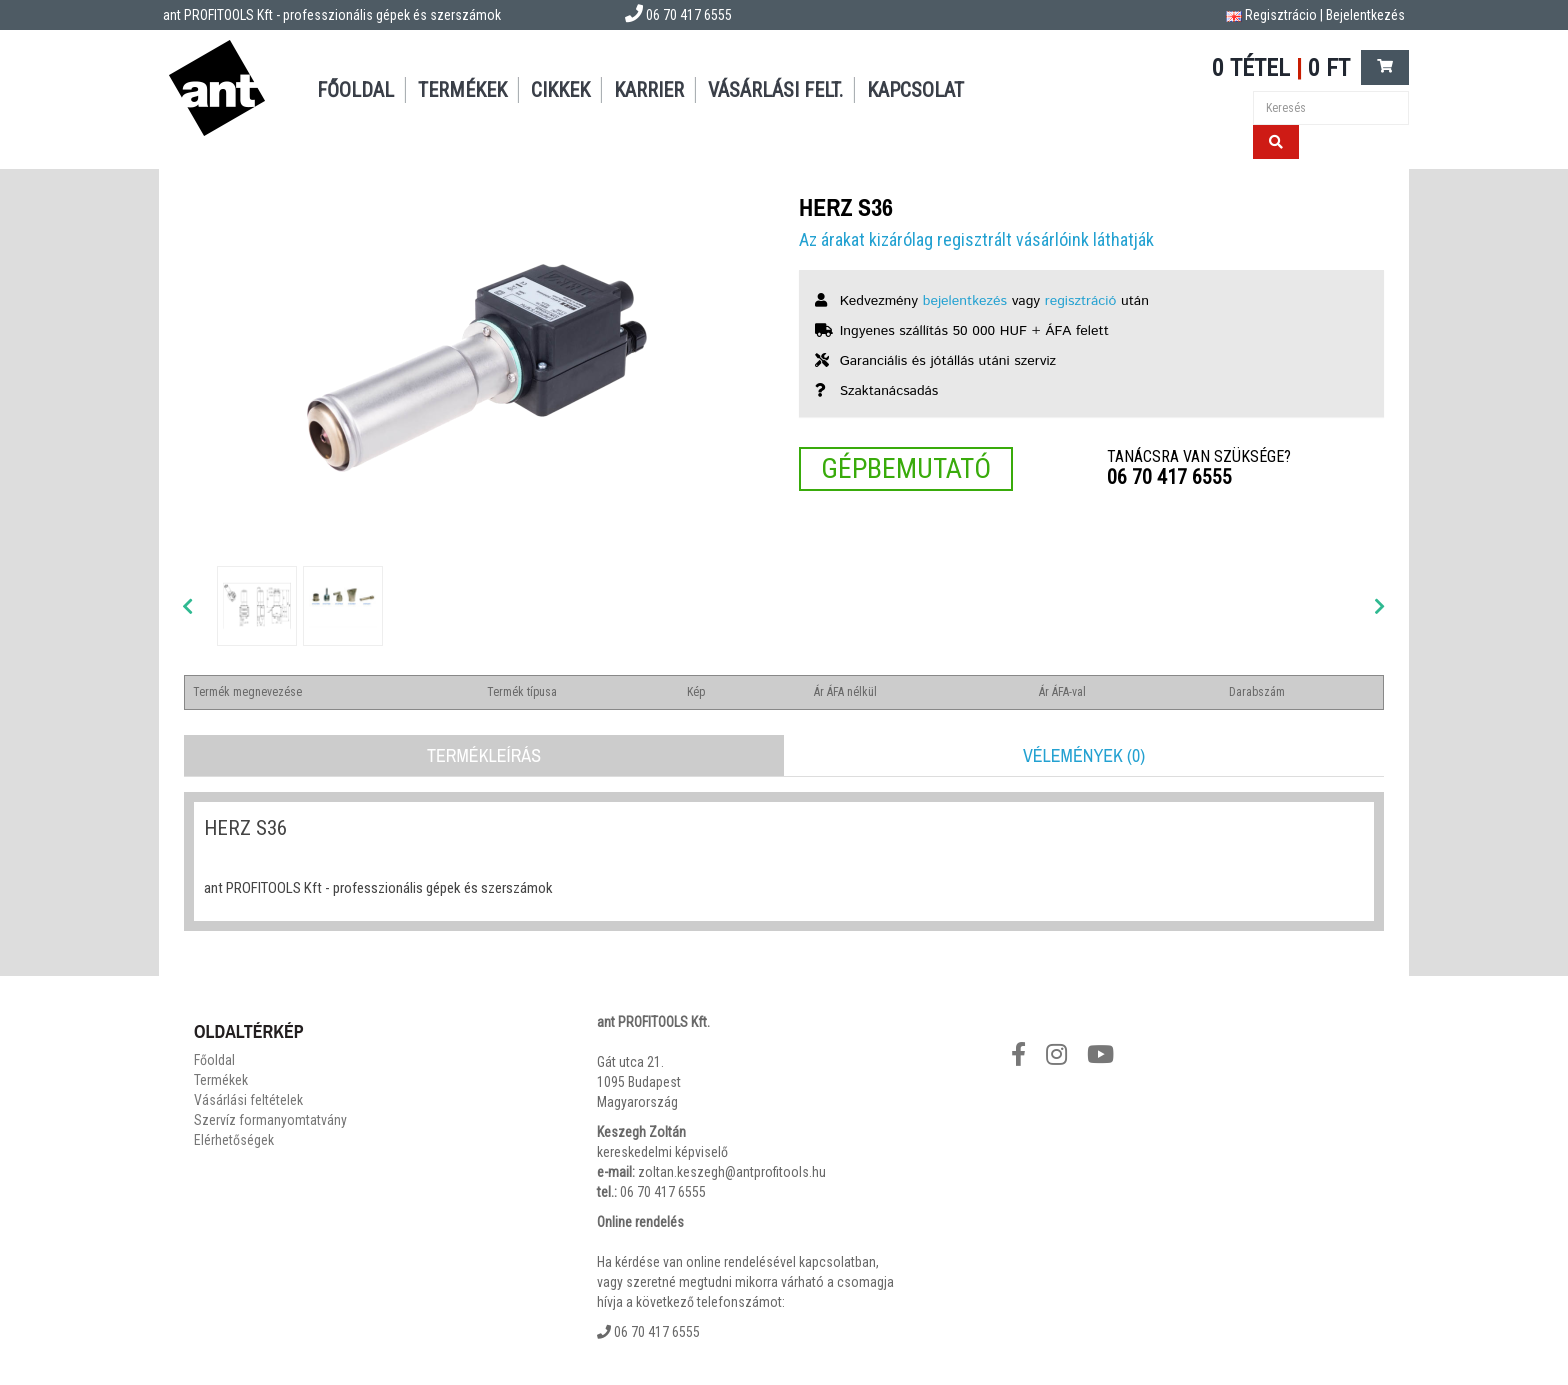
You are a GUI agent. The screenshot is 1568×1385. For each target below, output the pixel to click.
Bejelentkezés (1365, 15)
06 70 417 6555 (1169, 477)
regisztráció (1081, 301)
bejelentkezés (965, 301)
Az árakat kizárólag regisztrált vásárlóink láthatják (976, 239)
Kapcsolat (915, 90)
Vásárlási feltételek (248, 1100)
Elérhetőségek (234, 1140)
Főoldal (355, 90)
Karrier (649, 90)
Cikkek (560, 90)
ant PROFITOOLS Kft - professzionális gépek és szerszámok (332, 15)
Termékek (462, 90)
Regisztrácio (1281, 15)
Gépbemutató (906, 468)
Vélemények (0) (1084, 755)
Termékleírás (484, 755)
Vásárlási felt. (775, 90)
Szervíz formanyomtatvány (270, 1120)
